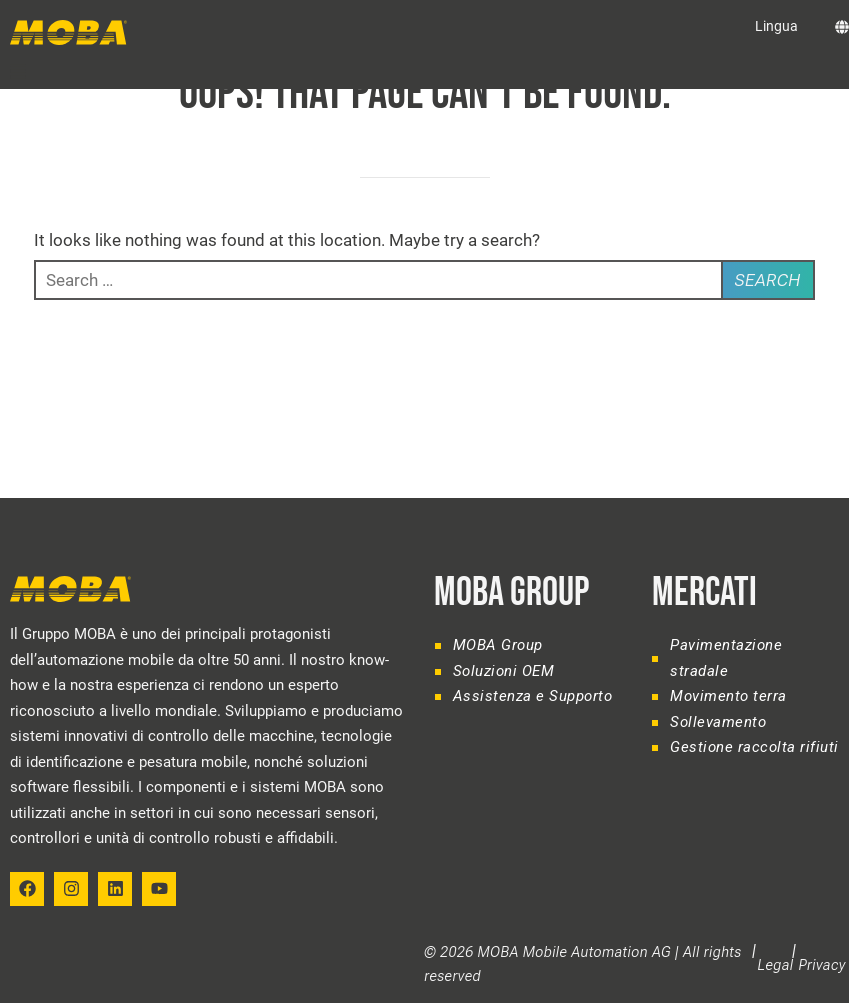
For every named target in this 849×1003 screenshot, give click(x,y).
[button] (18, 71)
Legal (776, 965)
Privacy (822, 965)
